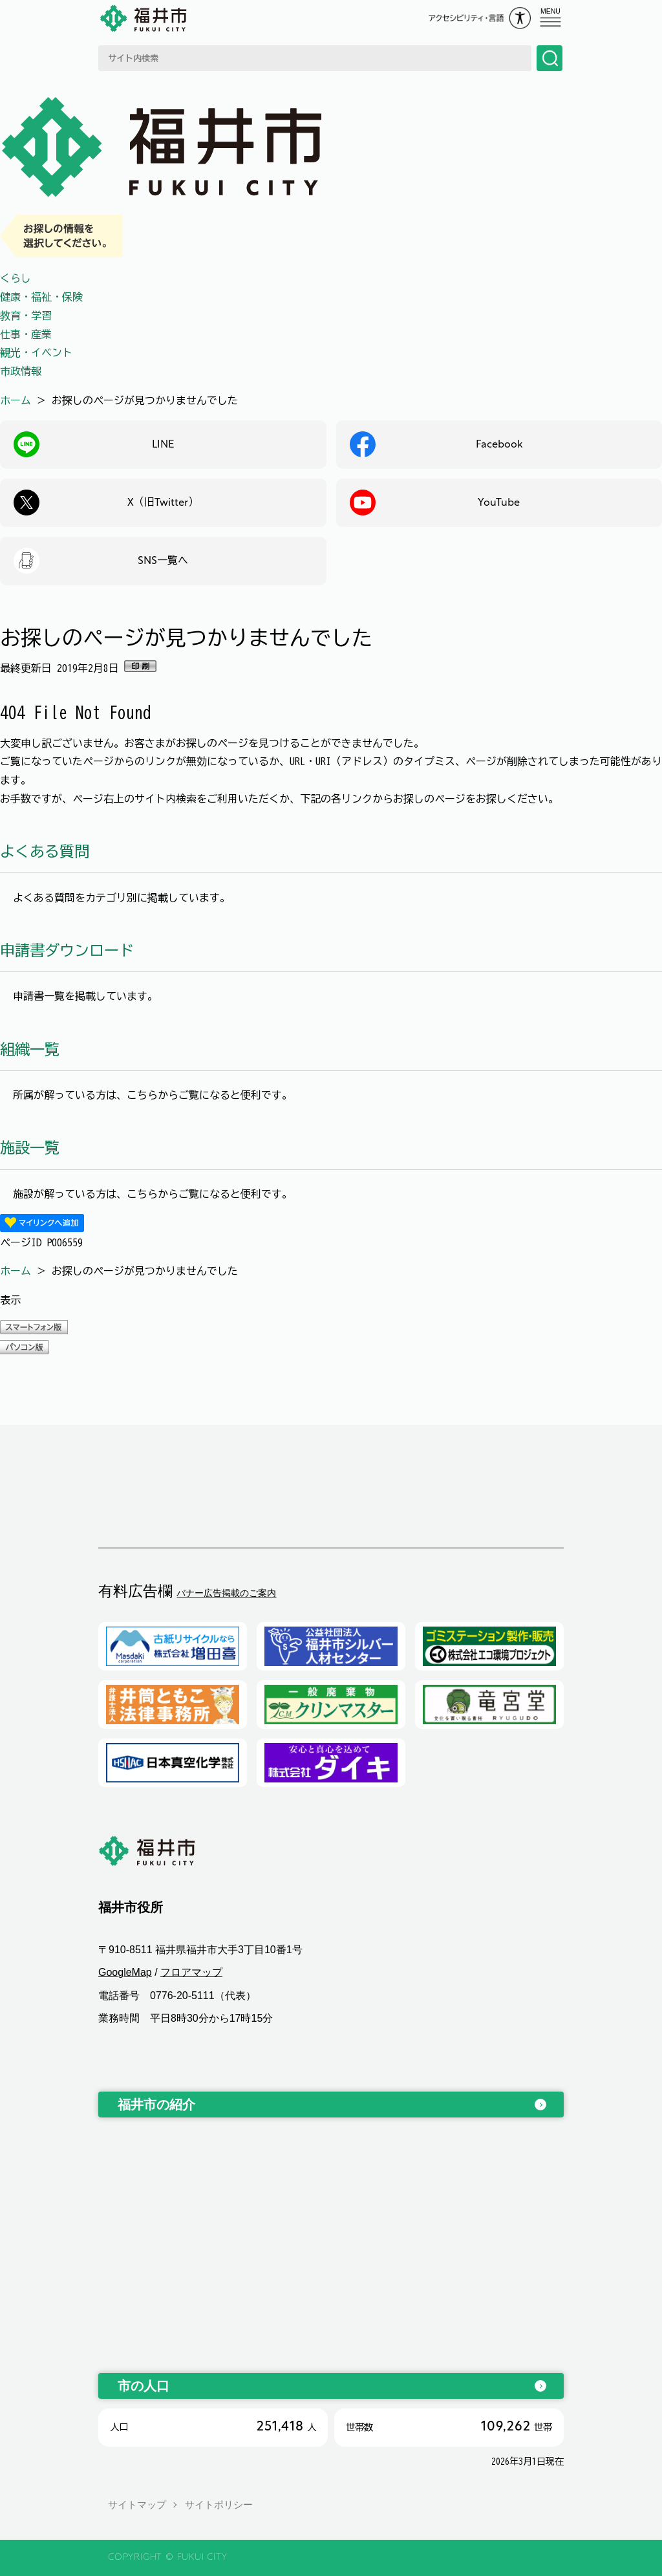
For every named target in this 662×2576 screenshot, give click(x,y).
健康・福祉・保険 (41, 297)
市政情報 (20, 371)
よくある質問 (44, 851)
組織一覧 (29, 1049)
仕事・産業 (26, 334)
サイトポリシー (219, 2504)
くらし (15, 278)
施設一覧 (29, 1147)
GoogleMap (125, 1972)
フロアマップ (191, 1972)
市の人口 (143, 2386)
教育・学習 (26, 315)
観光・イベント (36, 352)
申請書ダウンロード (67, 950)
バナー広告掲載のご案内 (226, 1593)
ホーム (15, 400)
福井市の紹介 (156, 2104)
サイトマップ (137, 2504)
